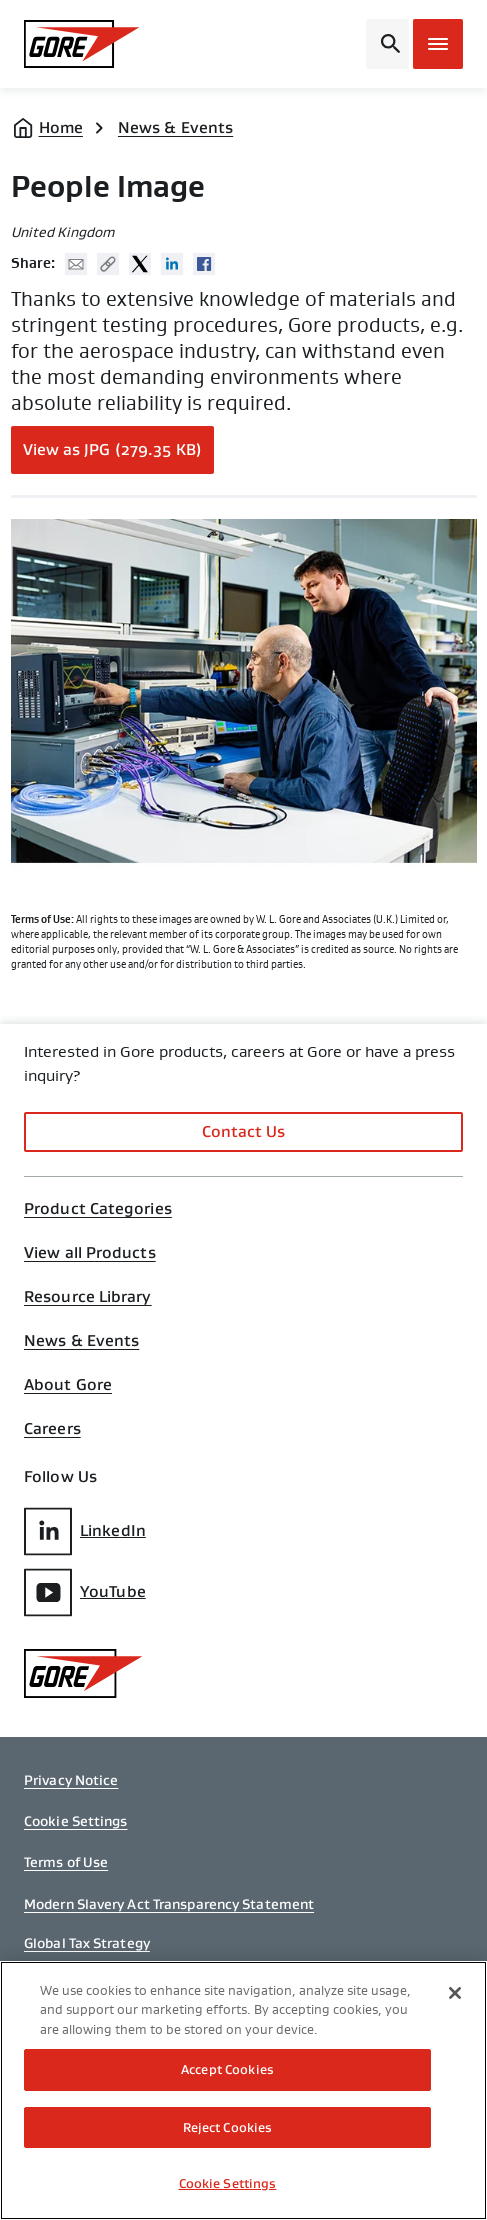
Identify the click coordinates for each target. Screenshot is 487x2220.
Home (61, 127)
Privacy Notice (71, 1780)
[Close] (455, 1993)
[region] (243, 2090)
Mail (76, 264)
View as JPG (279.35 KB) (112, 449)
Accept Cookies (227, 2069)
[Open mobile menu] (438, 44)
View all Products (90, 1253)
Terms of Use (66, 1862)
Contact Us (244, 1131)
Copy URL (108, 264)
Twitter (140, 264)
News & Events (175, 127)
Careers (52, 1429)
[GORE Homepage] (82, 44)
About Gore (68, 1385)
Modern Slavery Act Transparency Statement (169, 1904)
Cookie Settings (76, 1821)
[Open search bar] (387, 44)
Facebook (204, 264)
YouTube (85, 1592)
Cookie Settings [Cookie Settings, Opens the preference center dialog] (228, 2183)
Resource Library (88, 1297)
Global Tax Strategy (87, 1943)
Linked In (172, 264)
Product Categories (98, 1209)
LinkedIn (85, 1531)
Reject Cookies (228, 2127)
